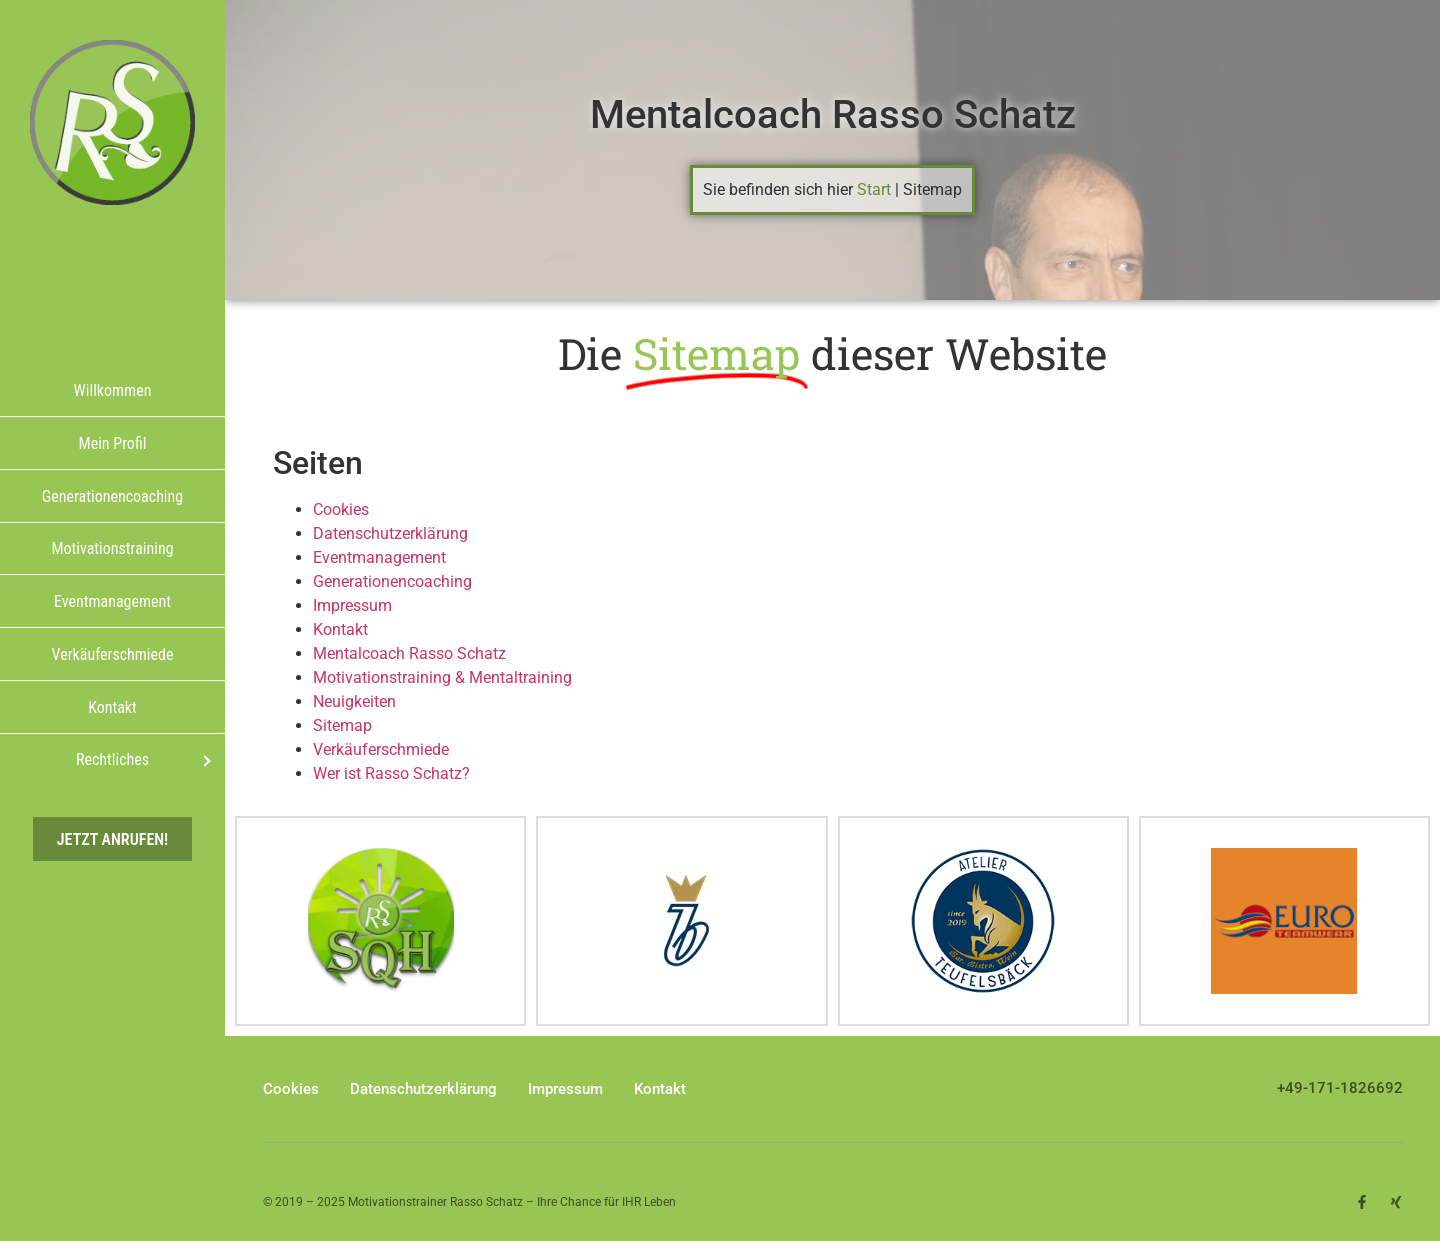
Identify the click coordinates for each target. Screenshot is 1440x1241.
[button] (1396, 1197)
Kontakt (340, 629)
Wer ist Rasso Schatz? (391, 773)
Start (874, 189)
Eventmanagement (379, 557)
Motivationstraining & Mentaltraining (442, 677)
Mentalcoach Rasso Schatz (833, 114)
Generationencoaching (392, 581)
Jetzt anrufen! (112, 838)
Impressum (352, 605)
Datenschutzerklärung (390, 533)
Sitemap (342, 725)
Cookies (341, 509)
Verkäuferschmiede (381, 749)
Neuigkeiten (354, 701)
